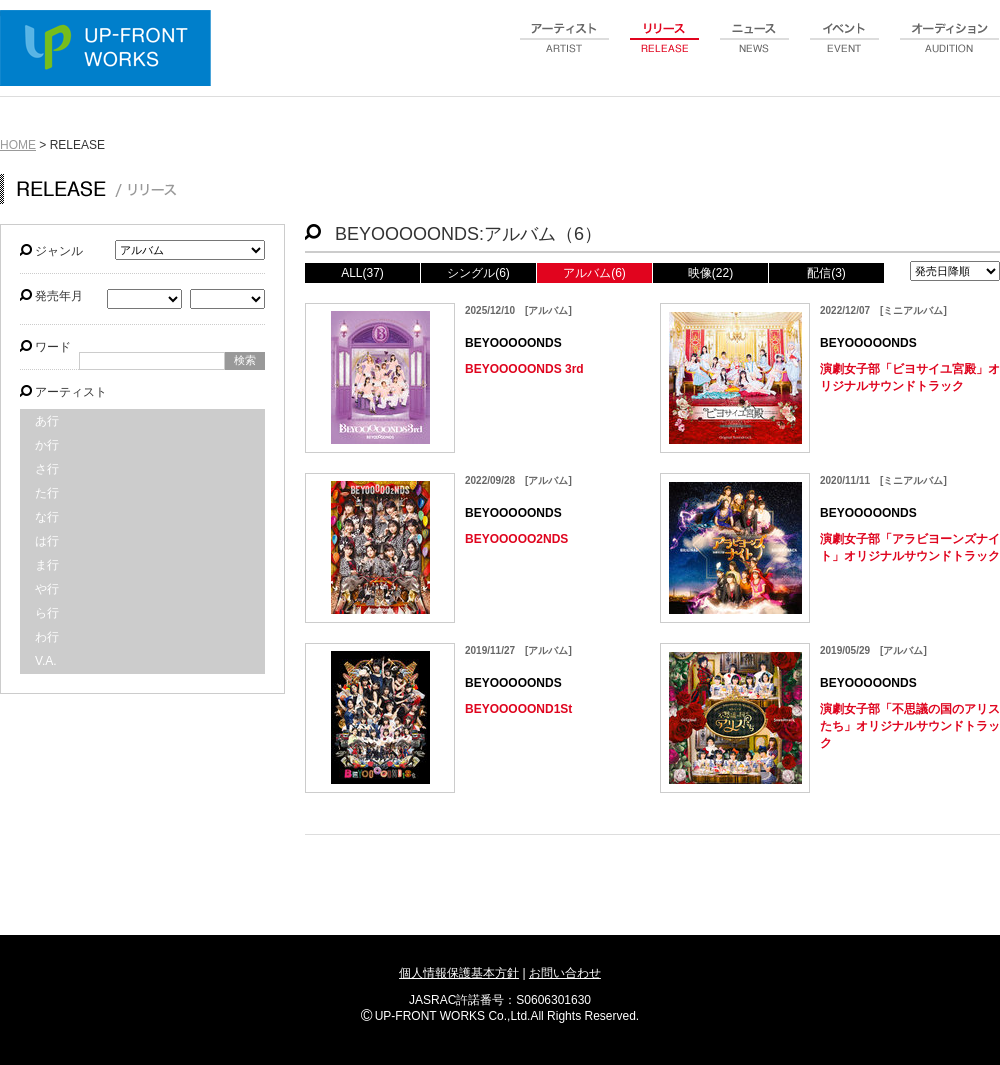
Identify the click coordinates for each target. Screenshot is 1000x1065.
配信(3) (826, 273)
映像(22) (710, 273)
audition (950, 49)
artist (565, 49)
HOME (18, 145)
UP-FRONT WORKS (110, 50)
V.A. (46, 661)
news (755, 49)
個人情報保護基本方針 (459, 973)
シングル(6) (478, 273)
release (665, 49)
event (845, 49)
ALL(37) (362, 273)
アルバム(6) (594, 273)
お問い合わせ (565, 973)
